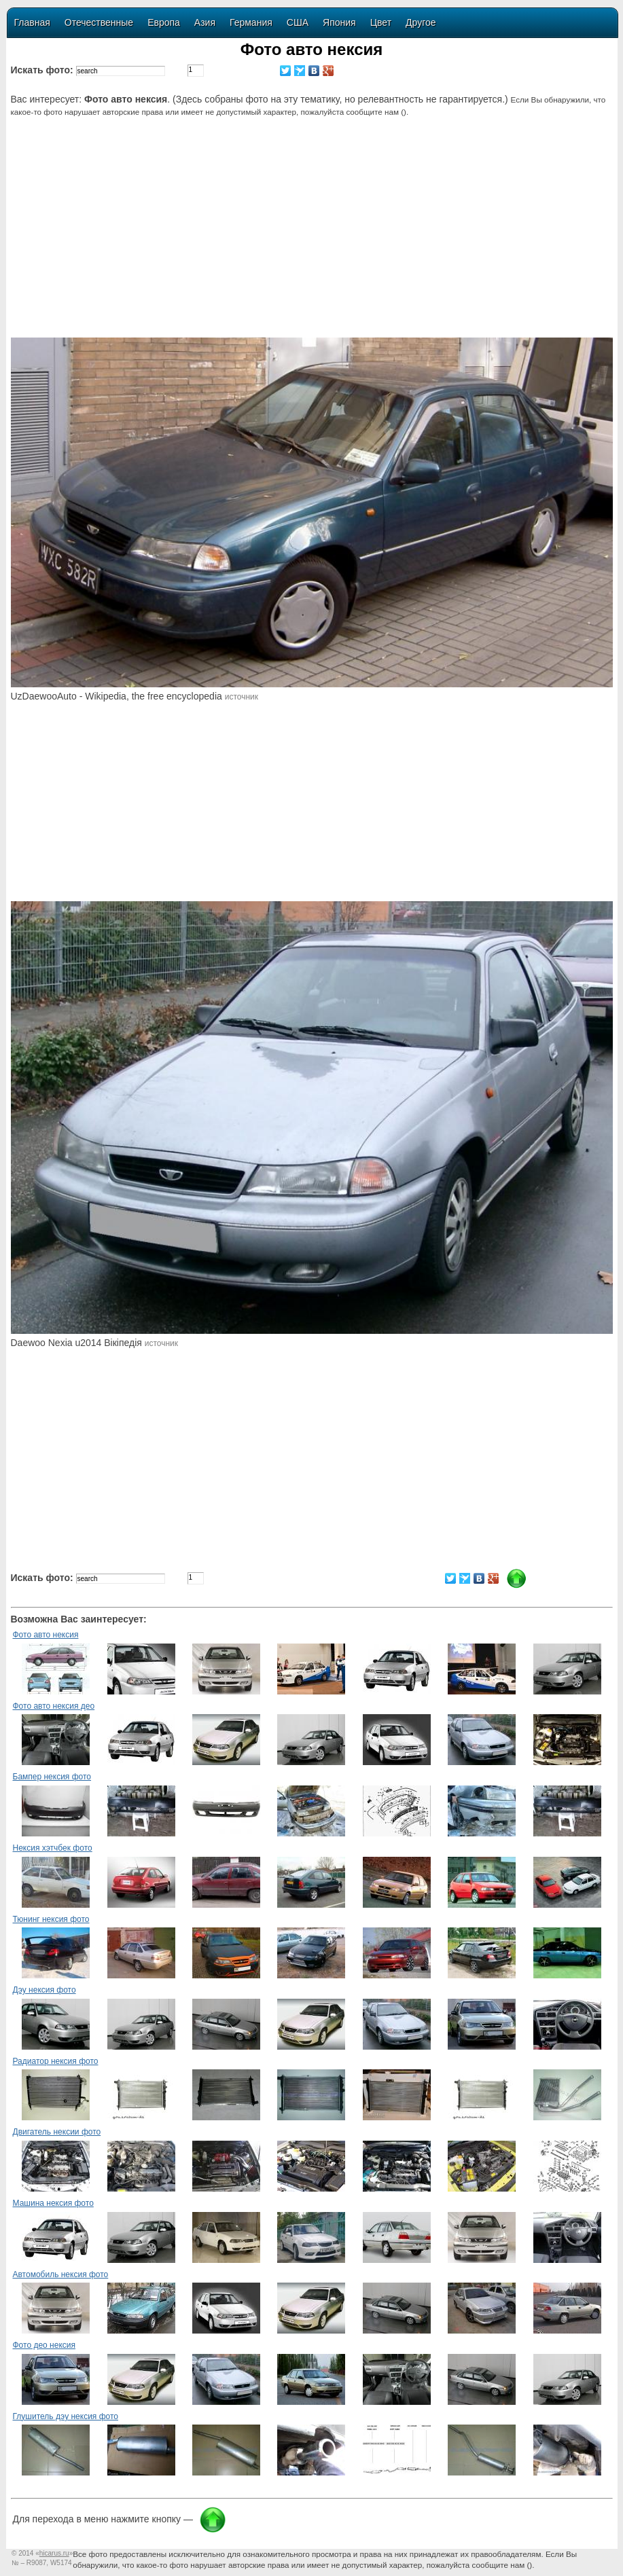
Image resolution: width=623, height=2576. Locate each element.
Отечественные (99, 22)
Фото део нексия (44, 2345)
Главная (32, 22)
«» (54, 2553)
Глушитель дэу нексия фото (66, 2416)
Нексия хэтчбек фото (52, 1848)
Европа (163, 22)
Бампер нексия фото (52, 1776)
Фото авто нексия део (54, 1706)
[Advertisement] (314, 236)
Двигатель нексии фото (57, 2132)
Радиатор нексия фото (56, 2061)
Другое (420, 22)
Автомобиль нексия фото (61, 2274)
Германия (251, 22)
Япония (339, 22)
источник (241, 697)
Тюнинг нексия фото (51, 1919)
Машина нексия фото (53, 2203)
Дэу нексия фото (44, 1990)
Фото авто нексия (46, 1634)
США (297, 22)
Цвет (380, 22)
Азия (204, 22)
